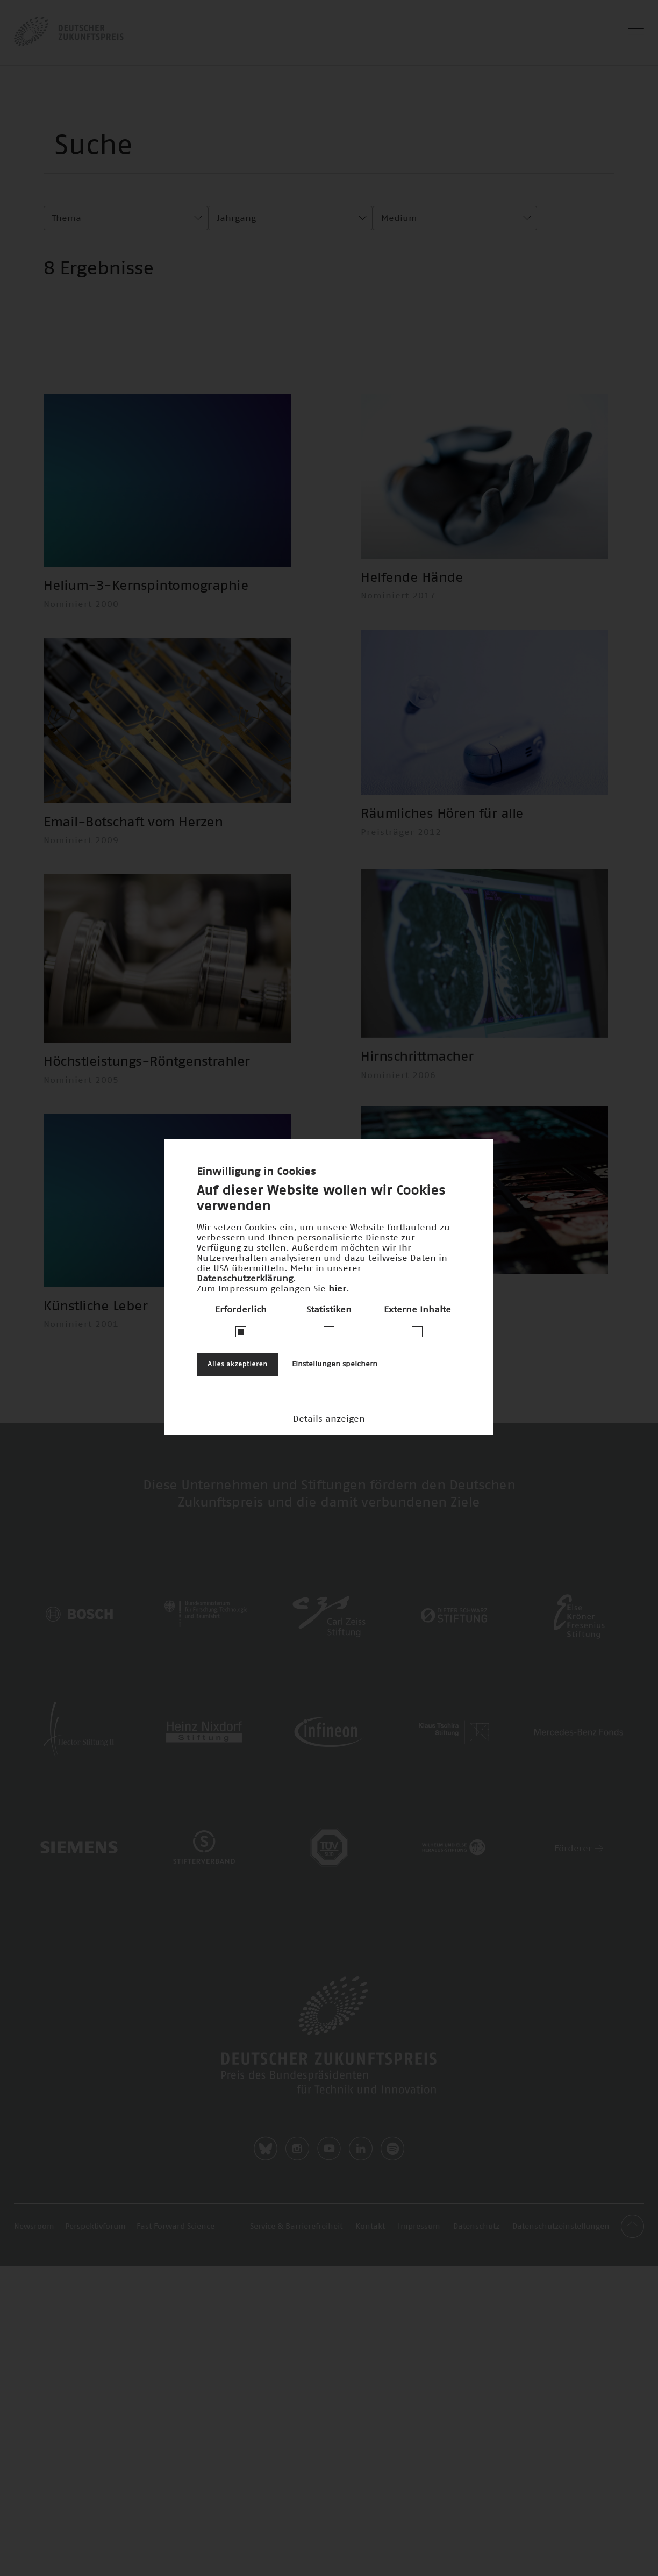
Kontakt (370, 2292)
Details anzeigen (329, 1419)
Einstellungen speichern (334, 1364)
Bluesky (265, 2215)
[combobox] (126, 218)
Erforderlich (241, 1309)
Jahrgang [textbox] (236, 218)
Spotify (392, 2215)
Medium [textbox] (399, 218)
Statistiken (329, 1309)
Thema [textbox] (66, 218)
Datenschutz (476, 2292)
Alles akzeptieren (238, 1364)
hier (337, 1289)
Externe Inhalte (417, 1309)
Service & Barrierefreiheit (296, 2292)
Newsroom (34, 2292)
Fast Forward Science (175, 2292)
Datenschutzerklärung (245, 1278)
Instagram (297, 2215)
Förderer (578, 1914)
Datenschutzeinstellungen (561, 2292)
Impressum (419, 2292)
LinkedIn (361, 2215)
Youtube (329, 2215)
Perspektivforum (95, 2292)
